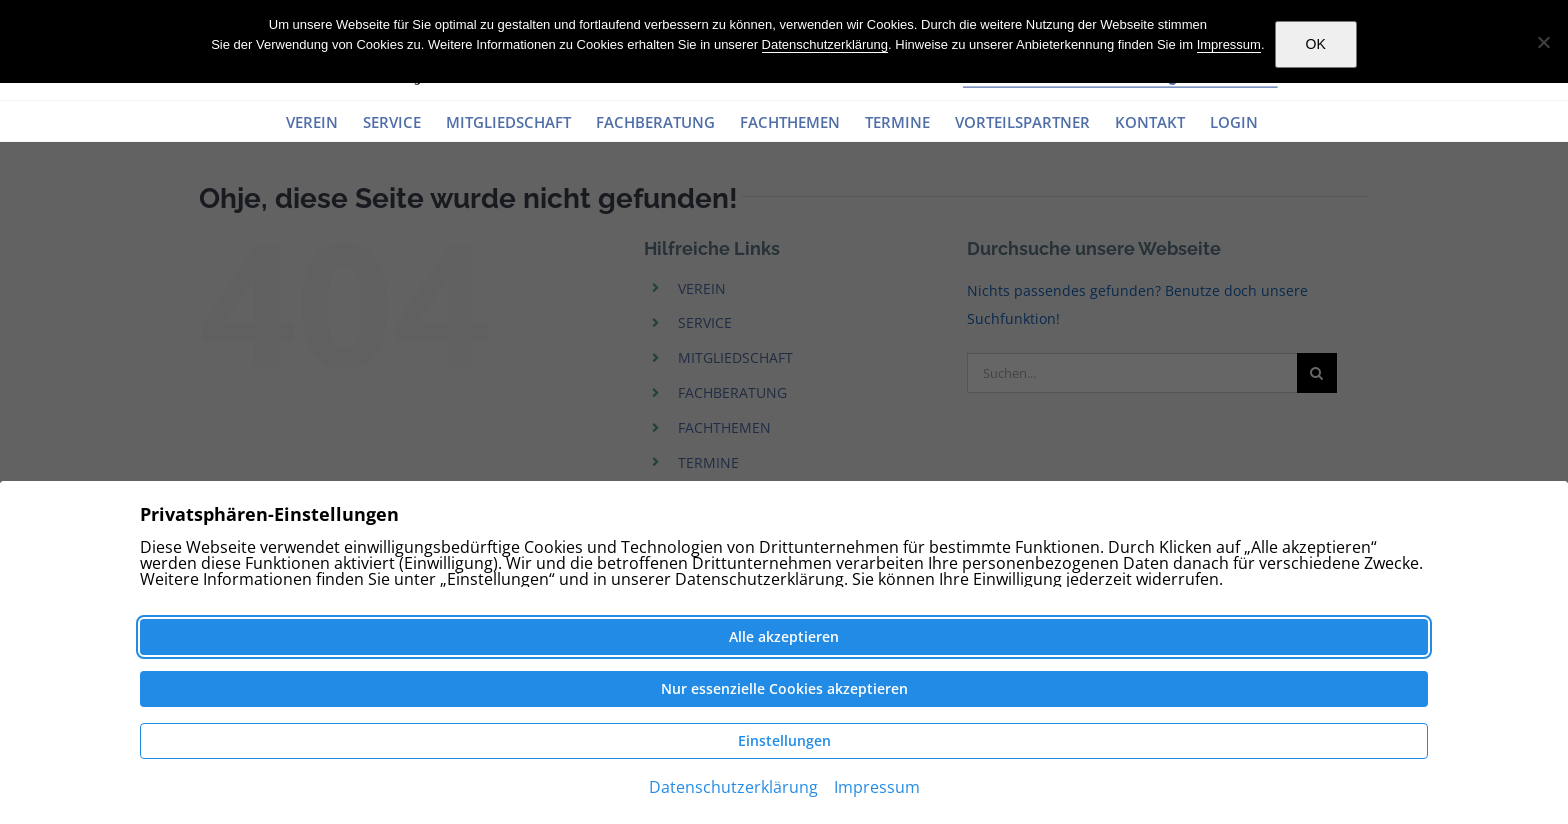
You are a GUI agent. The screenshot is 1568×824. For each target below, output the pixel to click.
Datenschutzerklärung (825, 44)
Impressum (1229, 44)
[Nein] (1543, 42)
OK (1316, 44)
